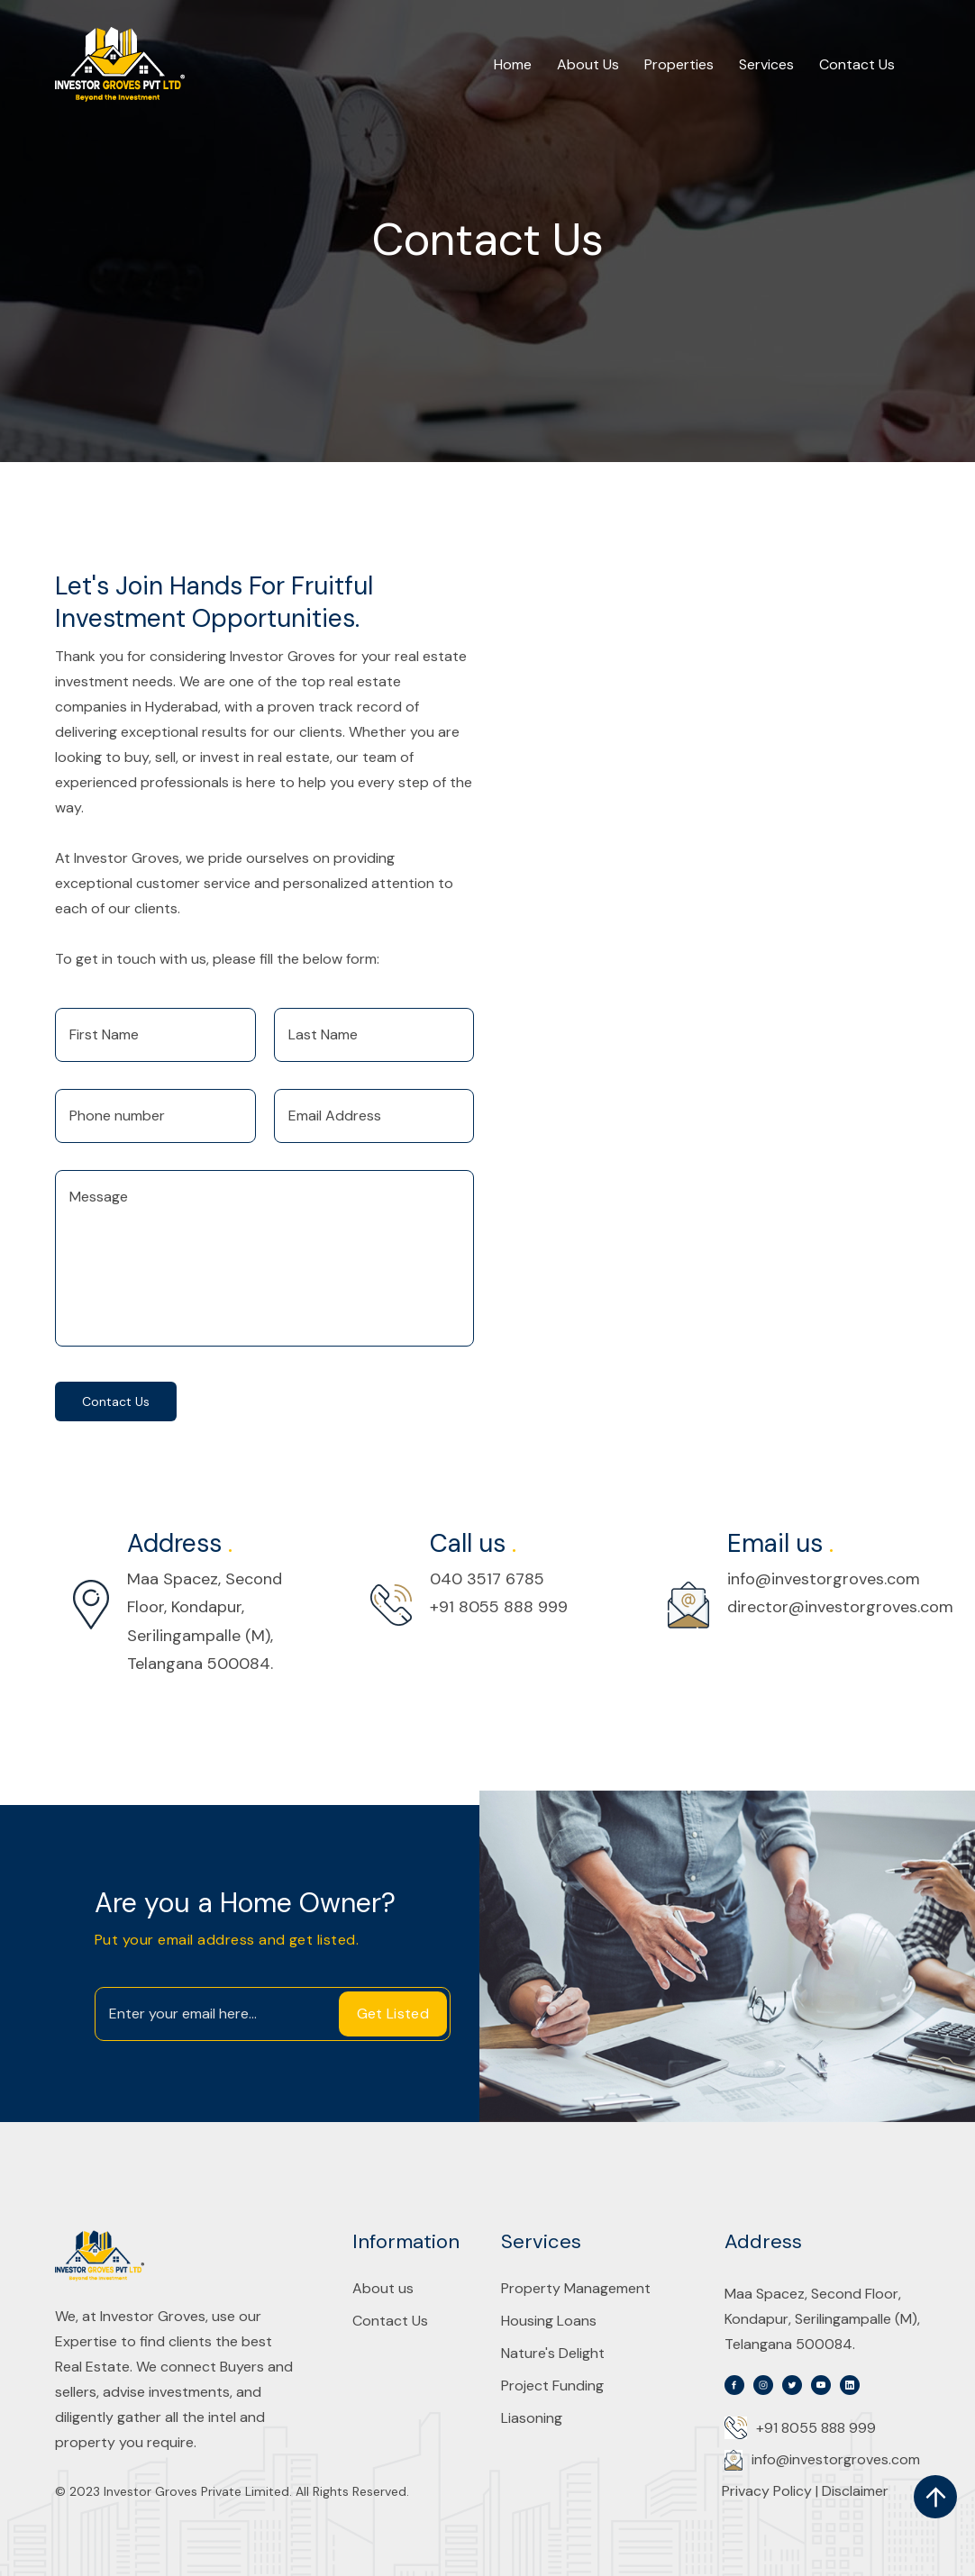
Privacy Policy (769, 2490)
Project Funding (552, 2386)
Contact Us (857, 64)
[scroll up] (935, 2496)
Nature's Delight (553, 2353)
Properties (679, 64)
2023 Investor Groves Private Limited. (180, 2491)
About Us (588, 64)
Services (766, 64)
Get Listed (393, 2013)
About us (383, 2288)
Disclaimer (855, 2490)
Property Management (576, 2288)
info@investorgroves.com (823, 1579)
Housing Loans (549, 2321)
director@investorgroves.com (840, 1607)
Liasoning (531, 2418)
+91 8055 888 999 (499, 1607)
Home (513, 64)
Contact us (116, 1401)
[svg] (734, 2385)
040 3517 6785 (487, 1579)
